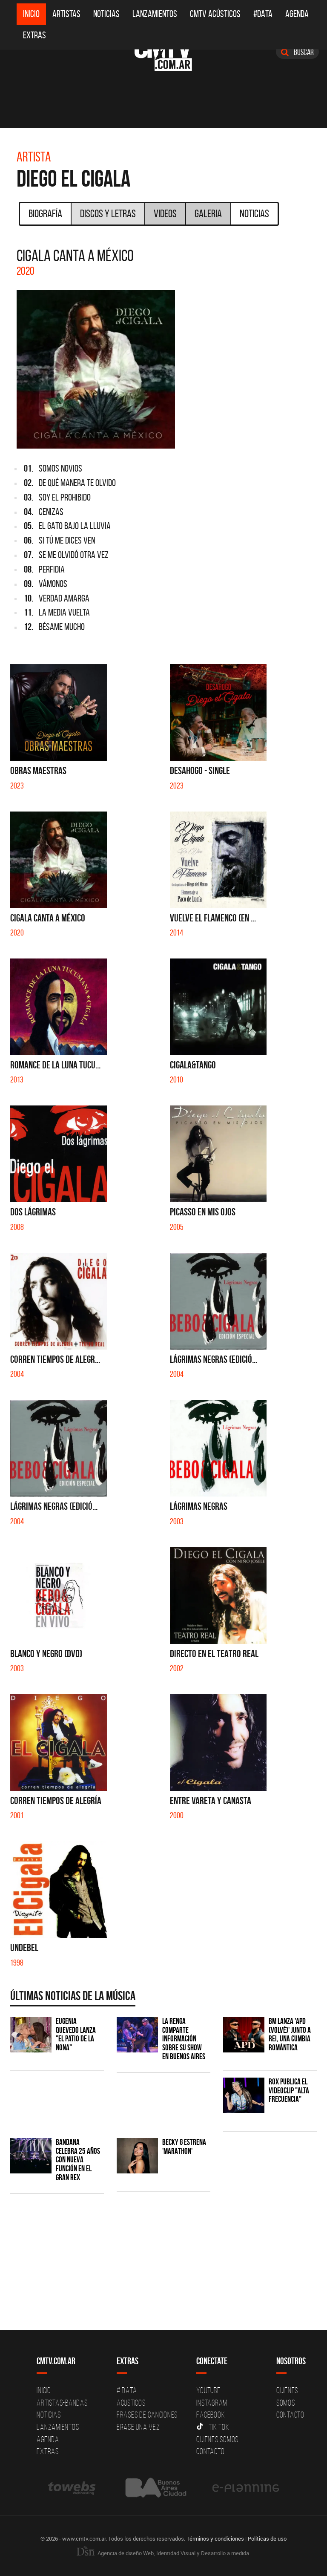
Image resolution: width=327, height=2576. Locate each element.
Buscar (297, 52)
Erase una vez (138, 2427)
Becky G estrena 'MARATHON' (184, 2147)
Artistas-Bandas (62, 2402)
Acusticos (131, 2402)
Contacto (210, 2451)
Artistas (66, 14)
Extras (34, 35)
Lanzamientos (154, 14)
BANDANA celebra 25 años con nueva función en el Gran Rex (78, 2160)
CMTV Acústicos (215, 14)
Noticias (106, 14)
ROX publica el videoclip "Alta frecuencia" (289, 2090)
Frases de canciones (147, 2414)
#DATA (262, 14)
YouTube (208, 2390)
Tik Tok (212, 2427)
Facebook (210, 2414)
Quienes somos (217, 2439)
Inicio (31, 14)
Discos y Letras (108, 213)
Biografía (45, 213)
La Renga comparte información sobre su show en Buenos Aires (183, 2039)
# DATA (127, 2390)
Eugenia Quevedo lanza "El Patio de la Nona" (76, 2034)
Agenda (297, 14)
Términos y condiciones (215, 2538)
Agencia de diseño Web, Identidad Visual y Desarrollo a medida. (163, 2553)
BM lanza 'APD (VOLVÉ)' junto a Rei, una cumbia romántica (290, 2034)
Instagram (211, 2402)
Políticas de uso (267, 2538)
